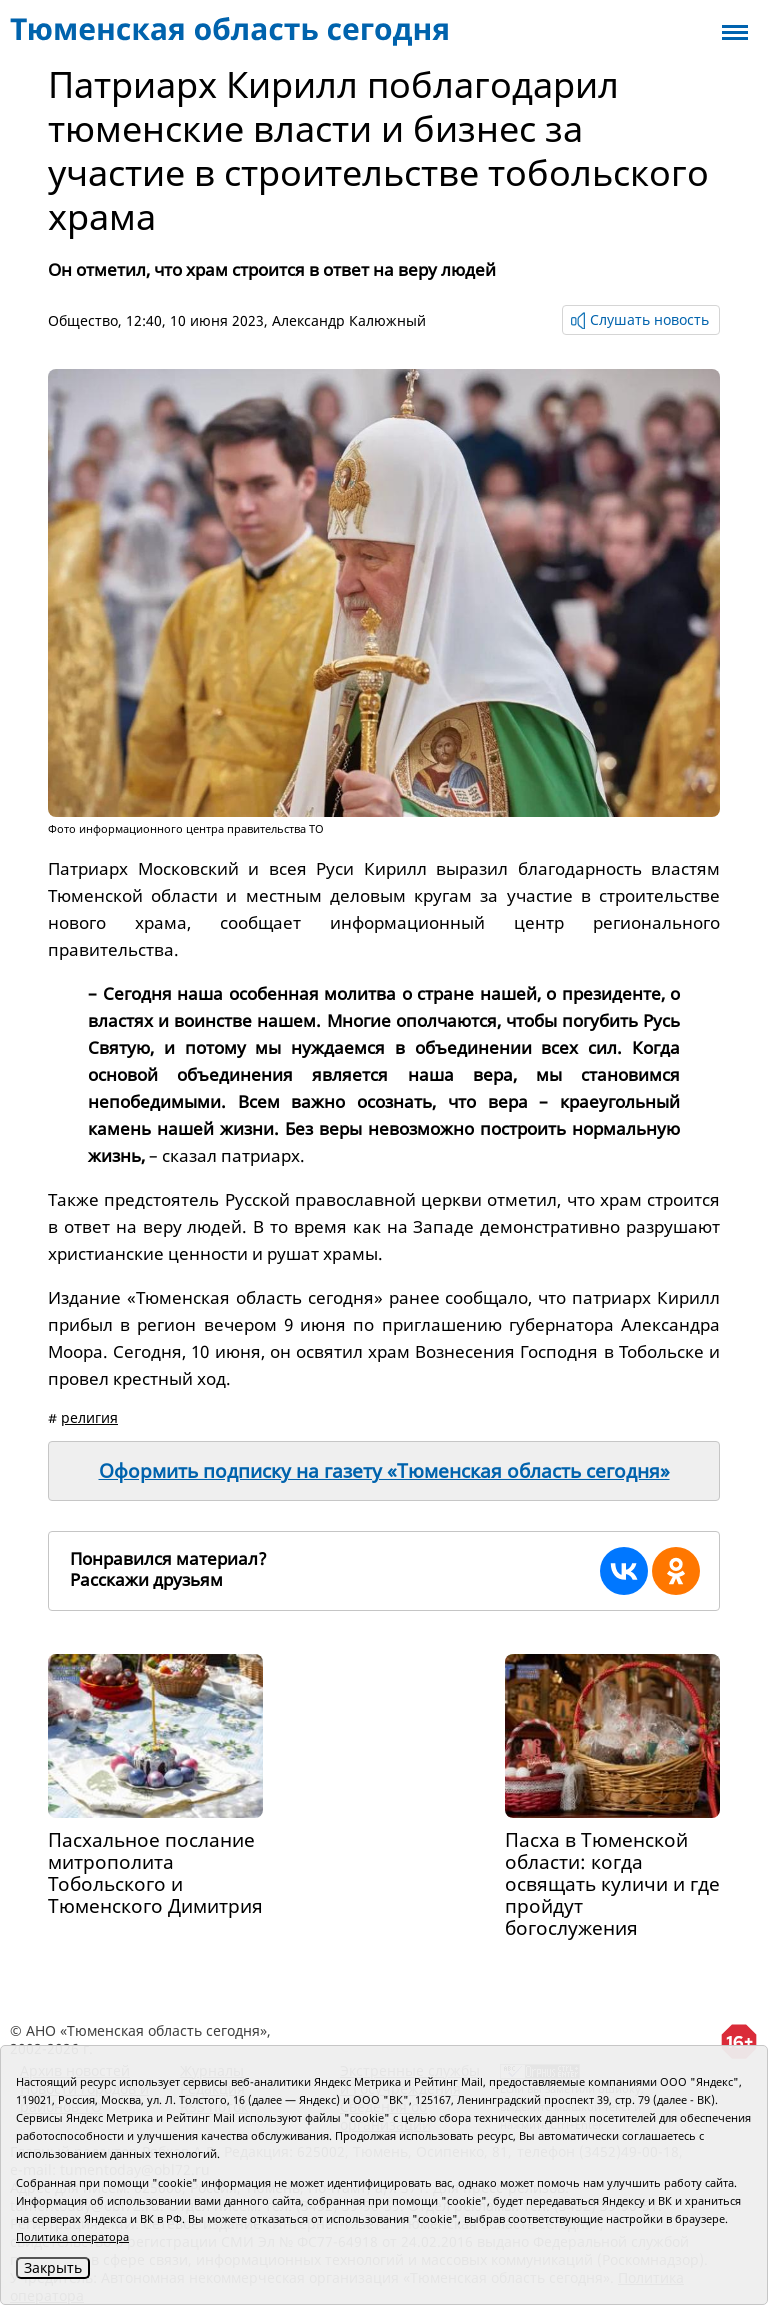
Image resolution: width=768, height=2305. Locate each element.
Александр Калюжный (349, 320)
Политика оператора (72, 2236)
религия (89, 1417)
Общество (83, 320)
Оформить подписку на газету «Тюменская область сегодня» (384, 1471)
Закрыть (53, 2267)
